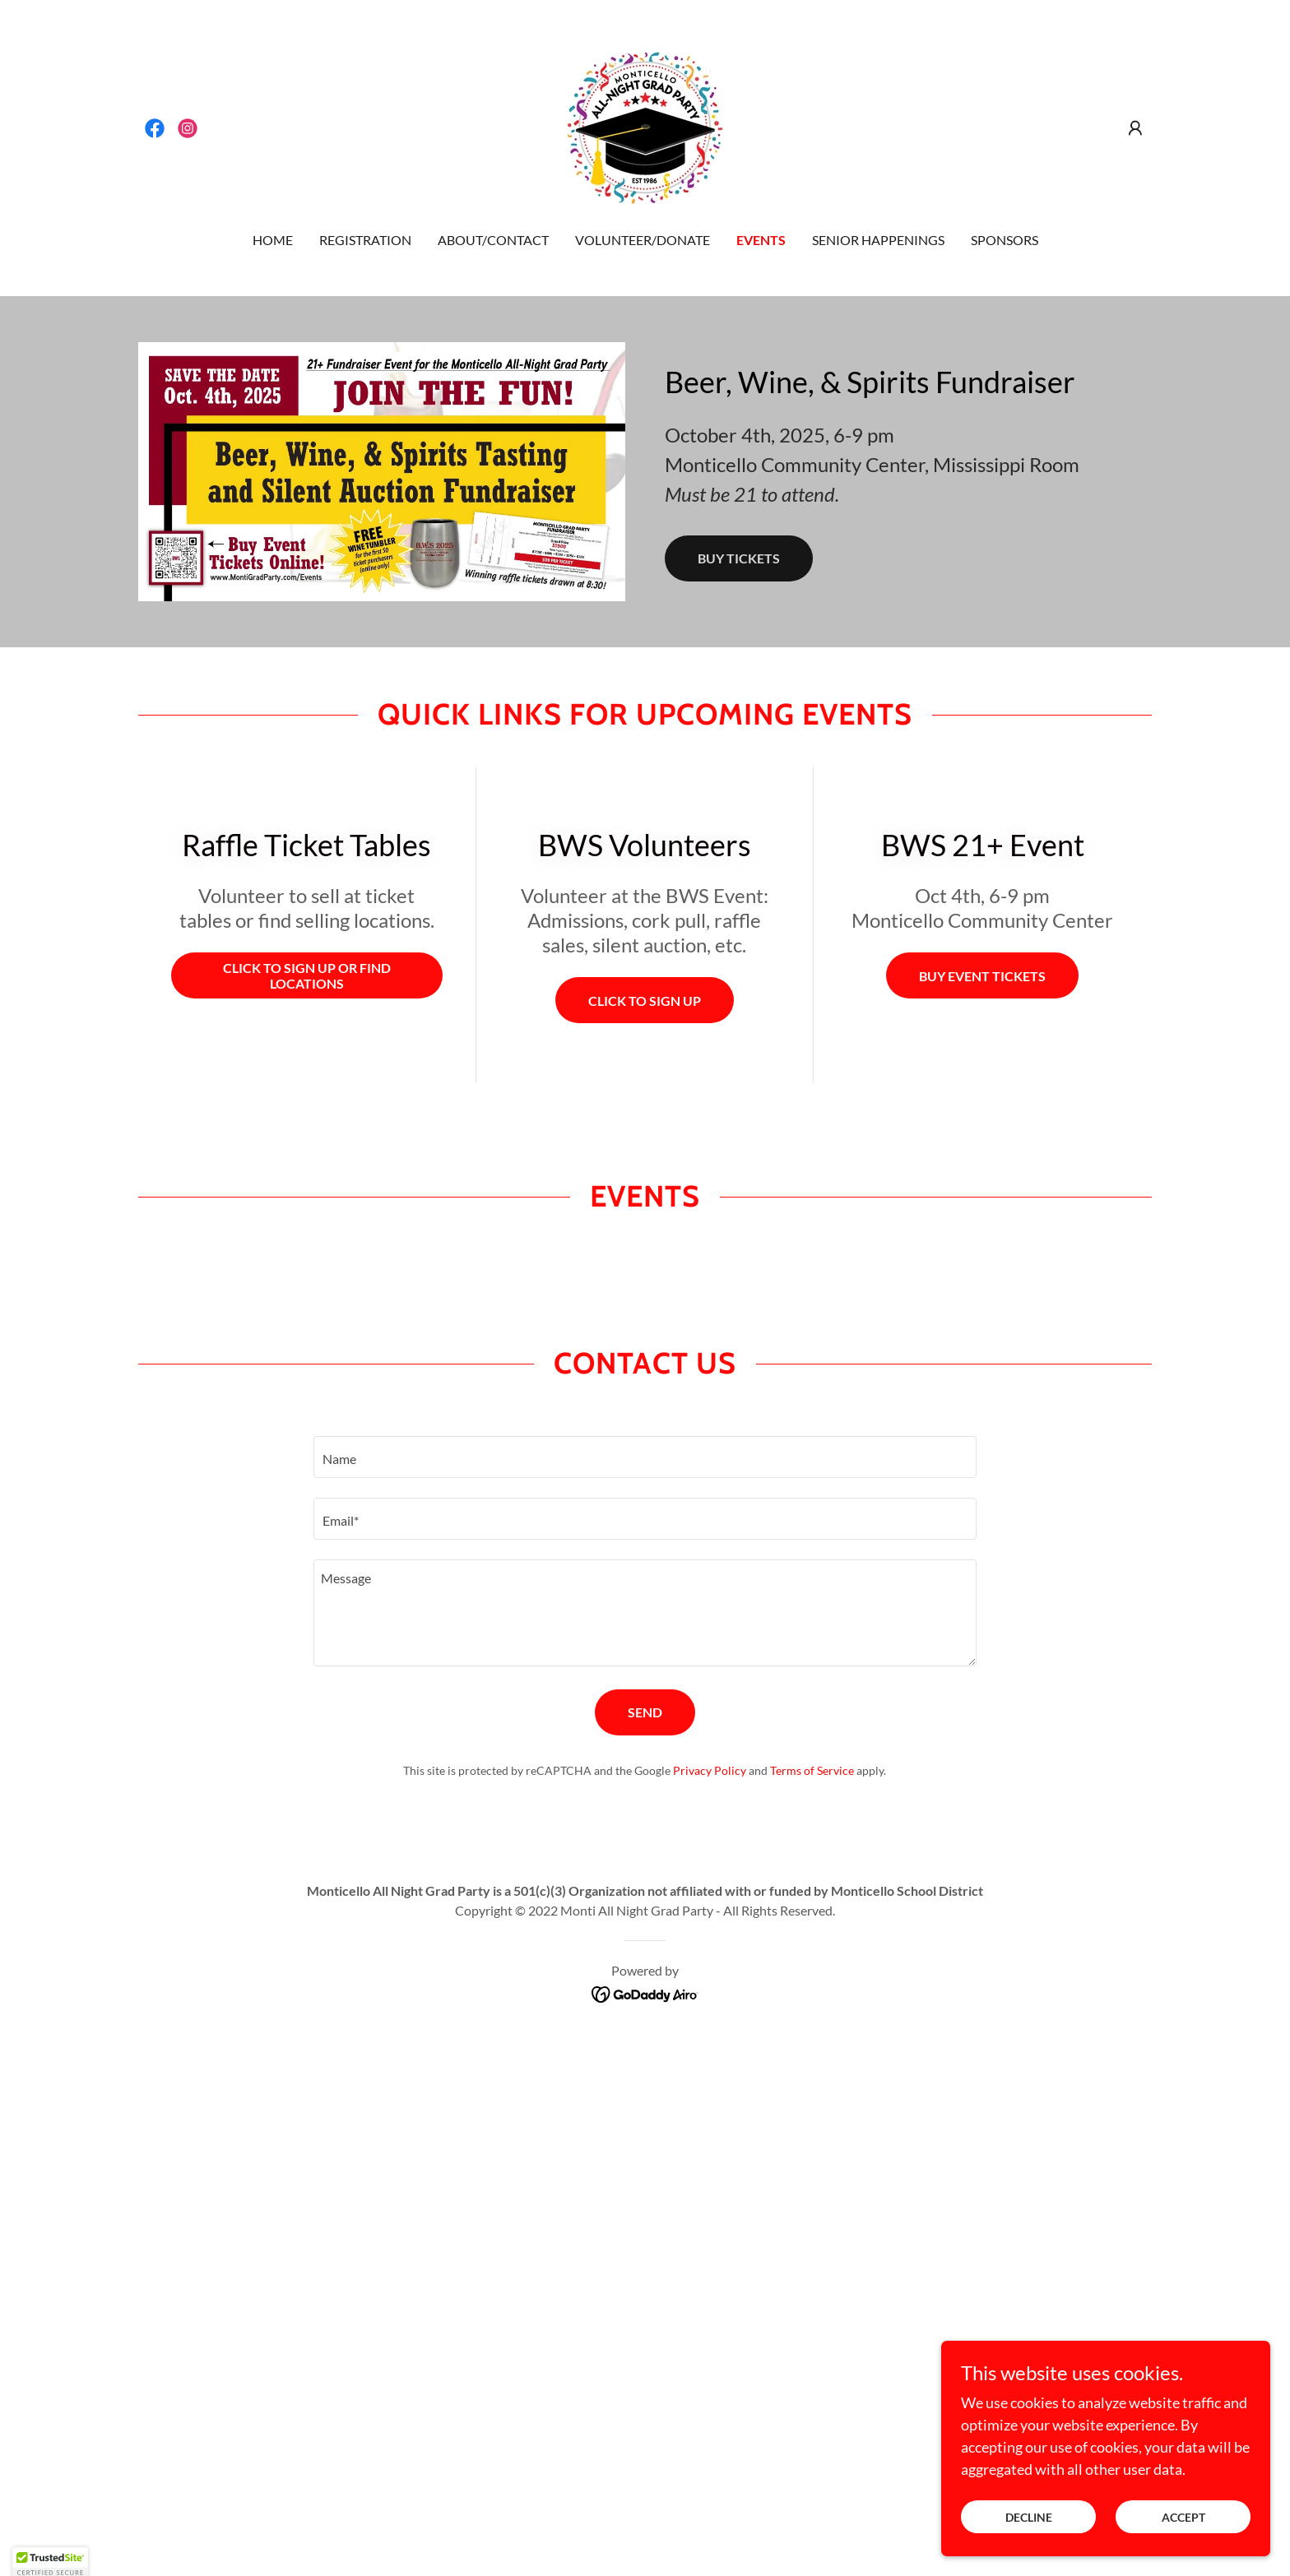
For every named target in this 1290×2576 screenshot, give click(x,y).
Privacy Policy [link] (709, 1770)
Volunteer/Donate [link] (642, 240)
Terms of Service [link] (812, 1770)
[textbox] (644, 1457)
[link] (154, 128)
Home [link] (273, 240)
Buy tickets (739, 558)
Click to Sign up (644, 1000)
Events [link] (761, 240)
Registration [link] (365, 240)
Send (645, 1712)
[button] (1135, 128)
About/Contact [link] (493, 240)
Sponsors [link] (1004, 240)
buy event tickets (982, 976)
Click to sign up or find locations (307, 975)
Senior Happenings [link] (878, 240)
